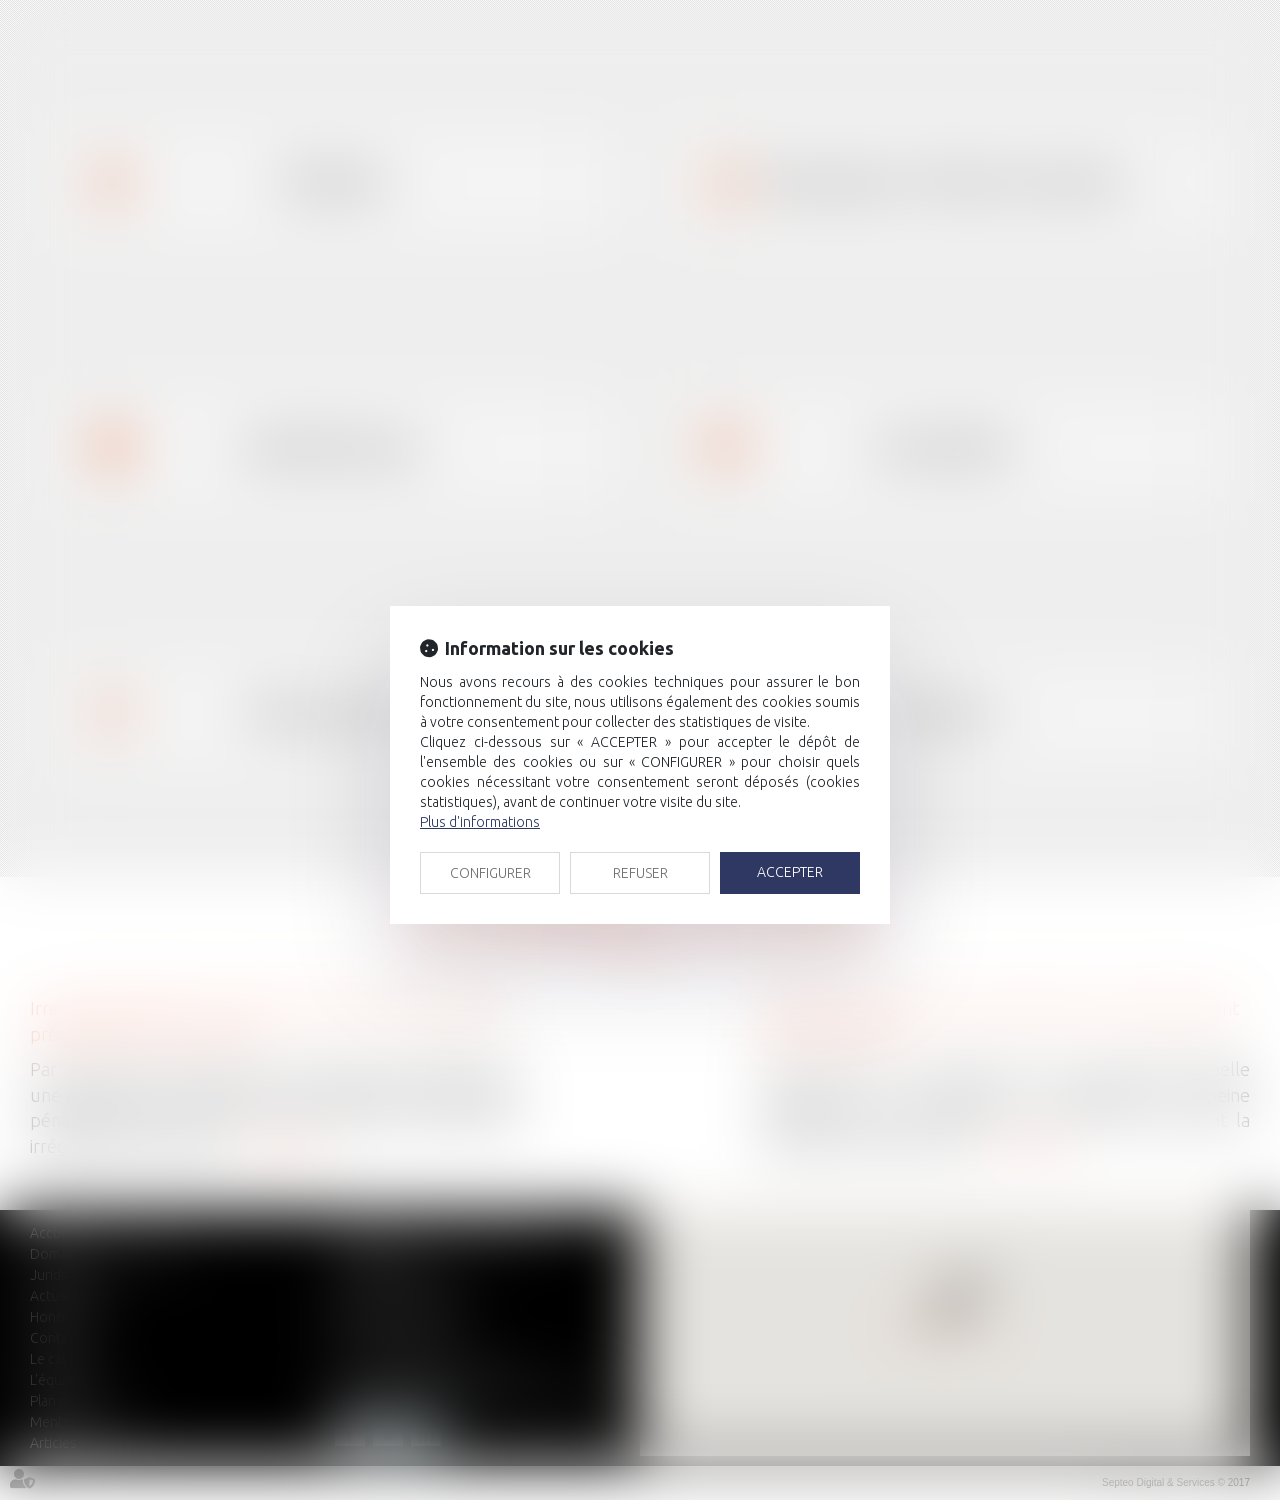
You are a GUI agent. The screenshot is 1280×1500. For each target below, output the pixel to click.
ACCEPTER (790, 872)
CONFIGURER (490, 873)
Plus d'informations (480, 822)
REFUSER (640, 873)
